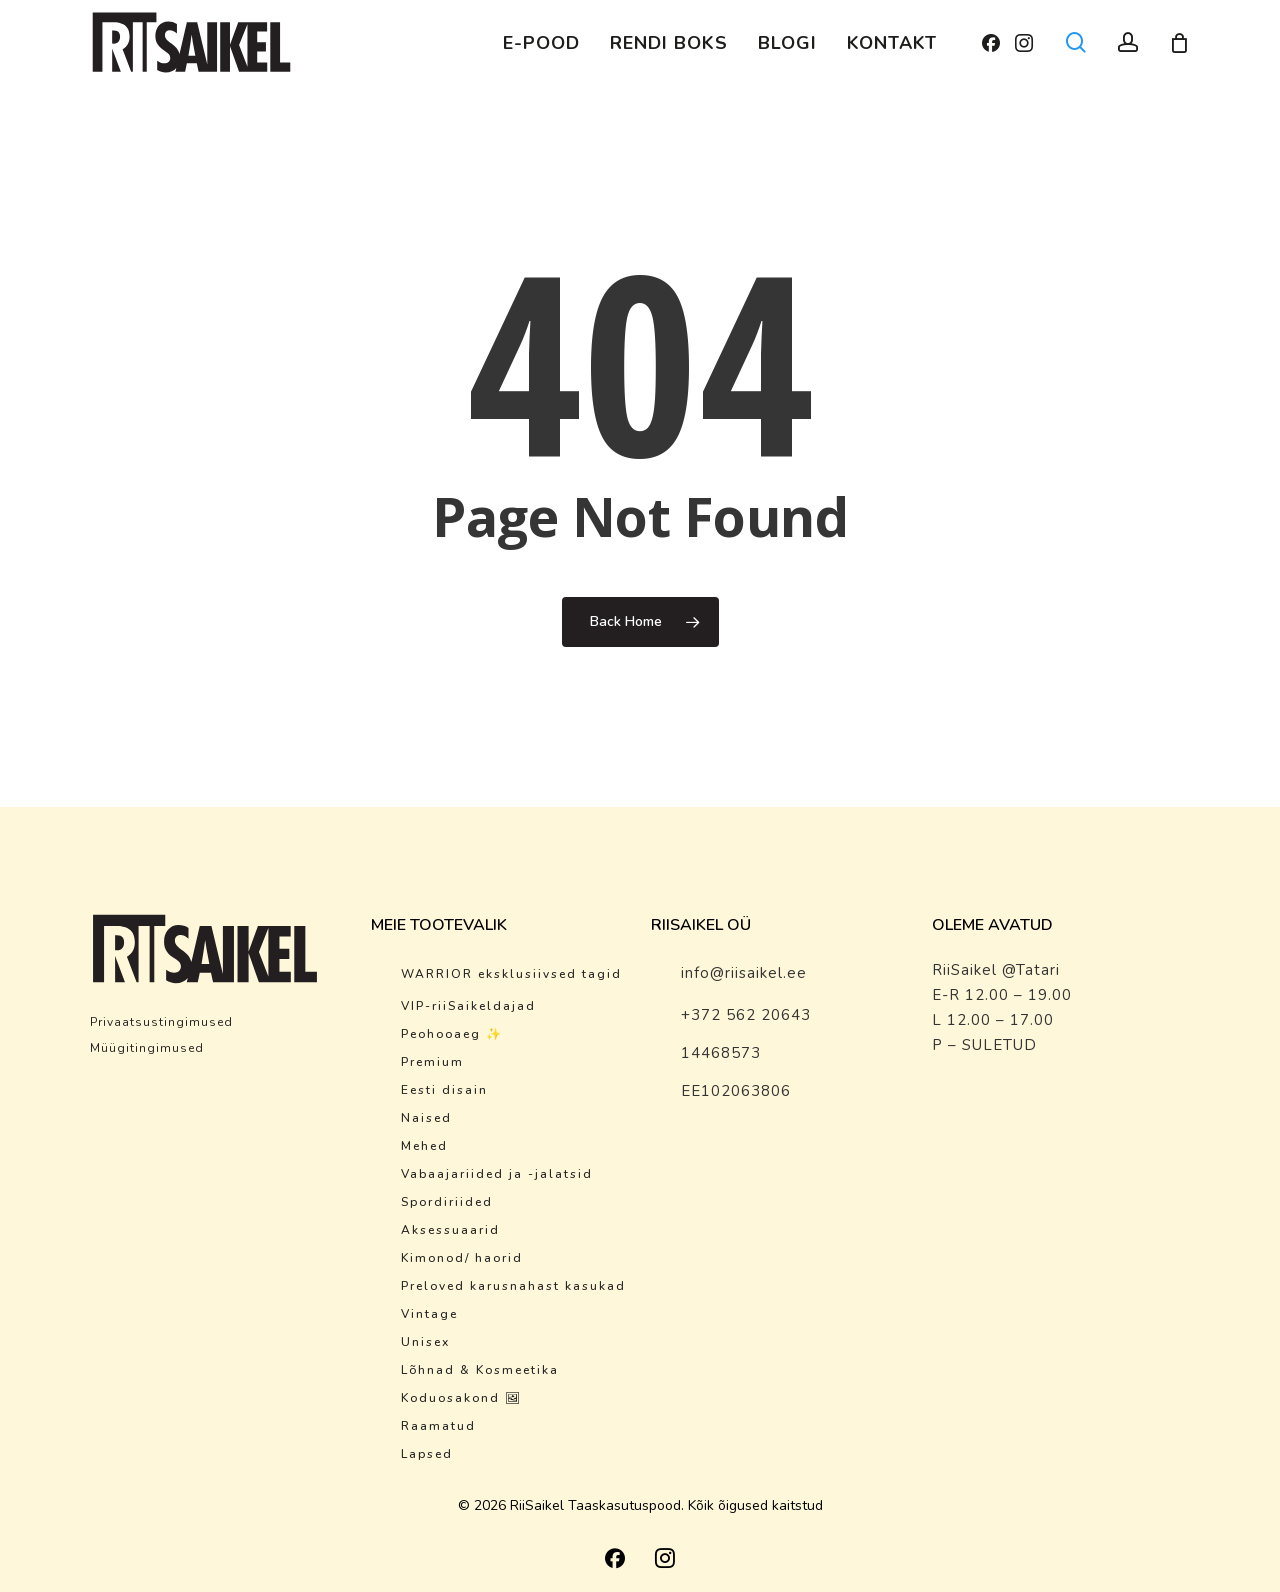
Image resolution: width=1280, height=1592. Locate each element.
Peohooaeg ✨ (452, 1034)
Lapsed (427, 1454)
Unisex (425, 1342)
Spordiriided (447, 1202)
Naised (426, 1118)
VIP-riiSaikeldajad (468, 1006)
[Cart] (1179, 43)
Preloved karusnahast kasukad (513, 1286)
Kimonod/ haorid (462, 1258)
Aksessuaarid (450, 1230)
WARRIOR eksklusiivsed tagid (511, 974)
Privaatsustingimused (161, 1022)
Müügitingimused (147, 1048)
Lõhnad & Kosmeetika (480, 1370)
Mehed (424, 1146)
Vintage (429, 1314)
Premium (432, 1062)
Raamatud (438, 1426)
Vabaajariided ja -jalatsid (497, 1174)
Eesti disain (444, 1090)
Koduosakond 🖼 (461, 1398)
